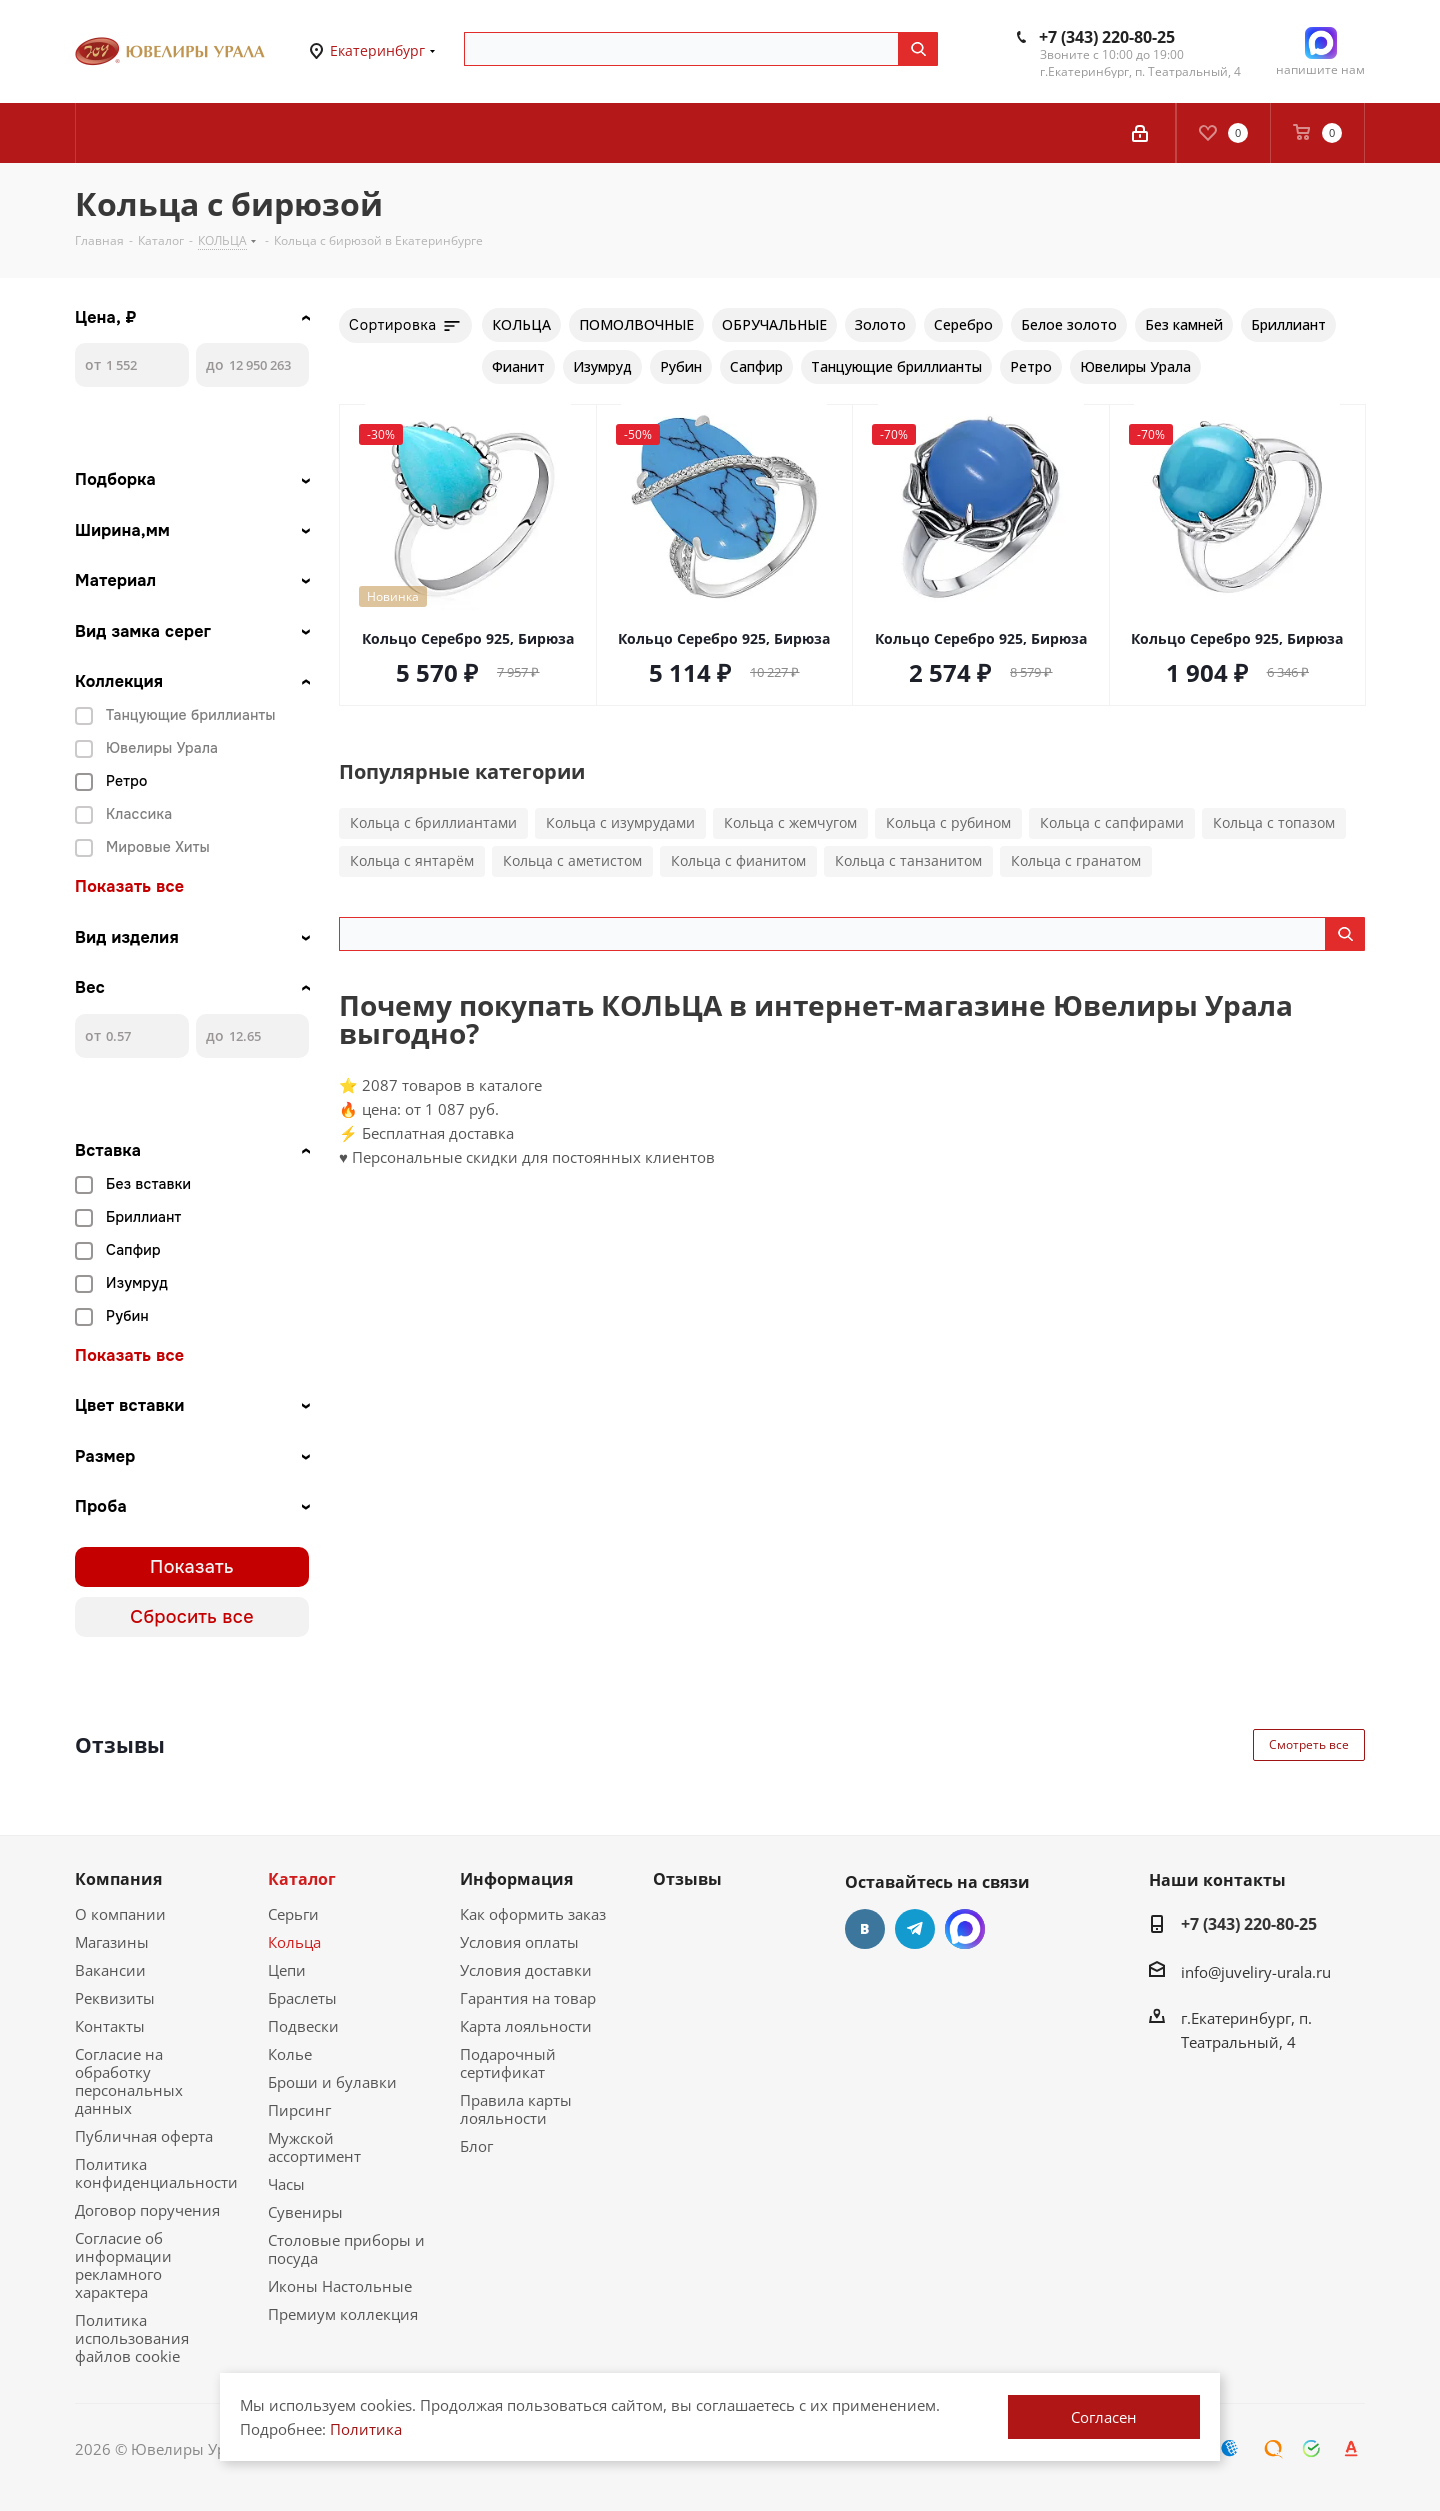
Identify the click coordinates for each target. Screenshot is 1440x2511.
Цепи (287, 1970)
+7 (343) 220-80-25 (1107, 37)
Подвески (303, 2026)
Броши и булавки (332, 2082)
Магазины (112, 1942)
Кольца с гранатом (1076, 860)
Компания (118, 1879)
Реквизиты (115, 1998)
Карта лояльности (526, 2026)
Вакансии (110, 1970)
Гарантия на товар (528, 1998)
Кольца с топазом (1274, 822)
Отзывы (687, 1879)
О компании (120, 1914)
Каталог (302, 1879)
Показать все (129, 887)
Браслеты (302, 1998)
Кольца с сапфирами (1112, 822)
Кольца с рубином (948, 822)
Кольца (294, 1942)
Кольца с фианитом (738, 860)
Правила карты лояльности (516, 2109)
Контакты (110, 2026)
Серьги (293, 1914)
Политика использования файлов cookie (132, 2338)
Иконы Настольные (340, 2286)
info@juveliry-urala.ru (1256, 1972)
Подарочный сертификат (508, 2063)
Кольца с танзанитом (908, 860)
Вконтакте (865, 1929)
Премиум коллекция (343, 2314)
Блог (476, 2146)
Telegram (915, 1929)
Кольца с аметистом (572, 860)
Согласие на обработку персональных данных (129, 2081)
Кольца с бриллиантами (433, 822)
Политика (366, 2429)
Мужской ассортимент (314, 2147)
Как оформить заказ (533, 1914)
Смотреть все (1309, 1744)
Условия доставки (526, 1970)
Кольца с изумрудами (620, 822)
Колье (290, 2054)
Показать (192, 1567)
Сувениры (305, 2212)
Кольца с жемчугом (790, 822)
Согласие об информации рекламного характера (123, 2265)
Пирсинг (299, 2110)
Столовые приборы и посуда (346, 2249)
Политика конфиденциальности (156, 2173)
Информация (516, 1879)
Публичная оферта (144, 2136)
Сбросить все (192, 1617)
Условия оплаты (519, 1942)
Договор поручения (147, 2210)
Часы (286, 2184)
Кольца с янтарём (412, 860)
